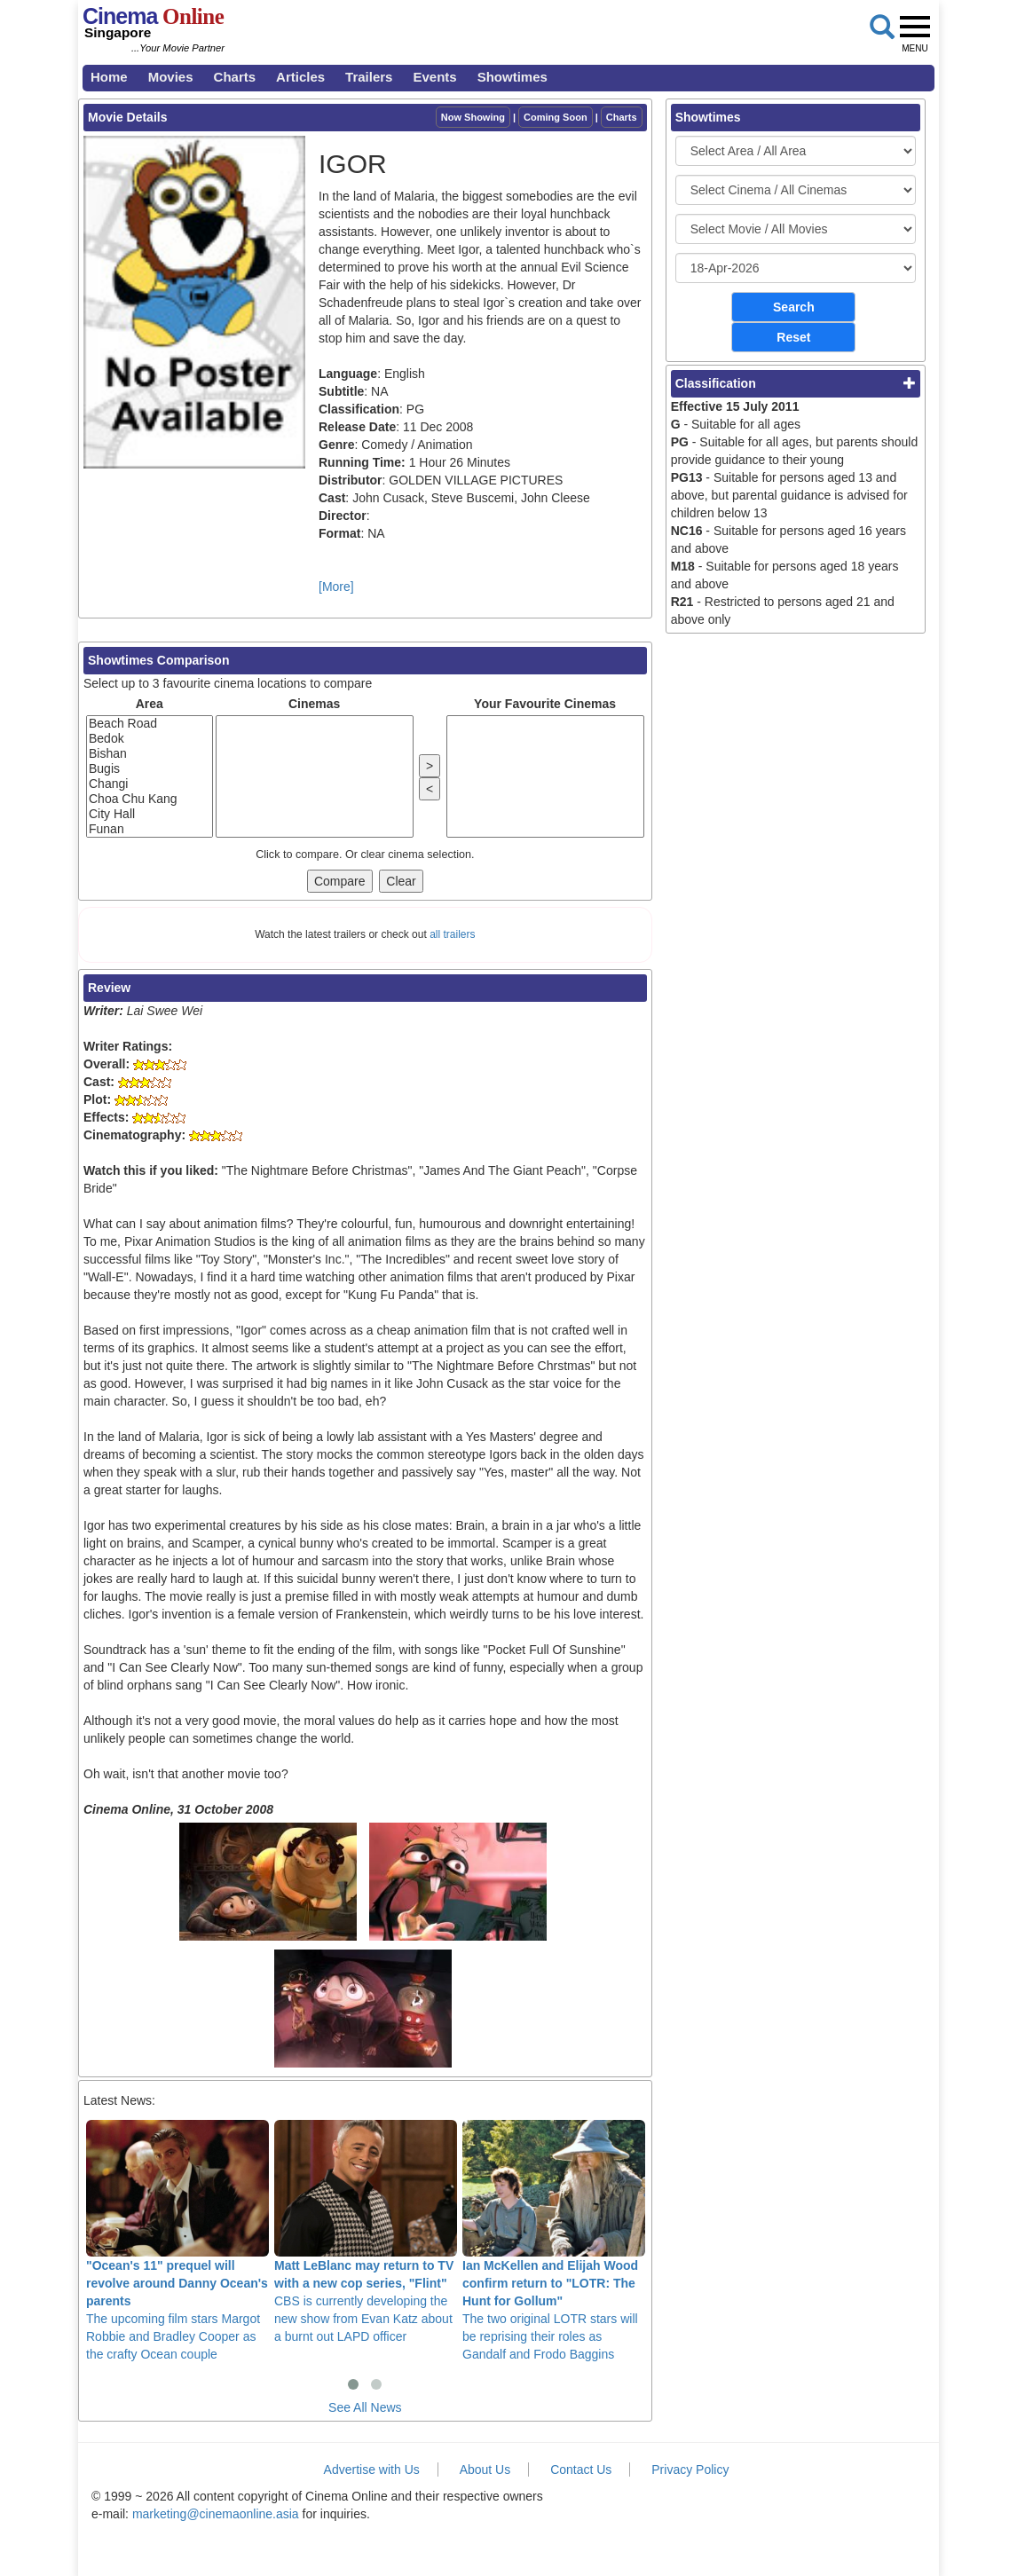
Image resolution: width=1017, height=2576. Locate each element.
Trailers (368, 76)
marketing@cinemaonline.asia (215, 2514)
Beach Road (149, 723)
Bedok (149, 738)
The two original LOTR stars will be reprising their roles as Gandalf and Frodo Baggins (553, 2241)
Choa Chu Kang (149, 799)
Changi (149, 784)
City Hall (149, 814)
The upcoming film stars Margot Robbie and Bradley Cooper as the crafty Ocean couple (177, 2241)
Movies (170, 76)
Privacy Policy (690, 2469)
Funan (149, 829)
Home (109, 76)
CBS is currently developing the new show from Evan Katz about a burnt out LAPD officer (365, 2232)
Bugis (149, 768)
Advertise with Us (372, 2469)
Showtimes (512, 76)
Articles (300, 76)
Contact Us (580, 2469)
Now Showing (473, 117)
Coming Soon (555, 117)
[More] (336, 586)
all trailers (452, 934)
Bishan (149, 753)
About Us (485, 2469)
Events (434, 76)
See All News (364, 2407)
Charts (235, 76)
